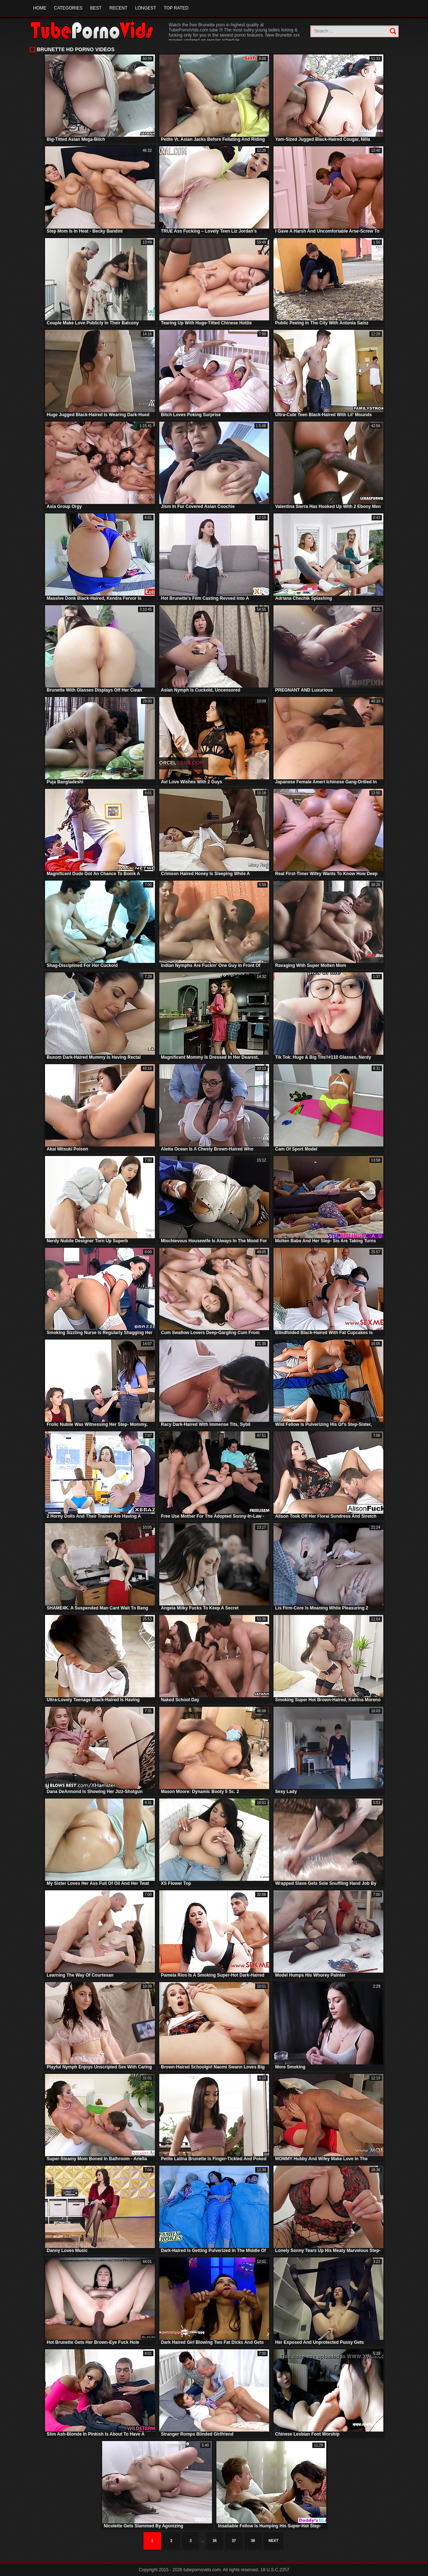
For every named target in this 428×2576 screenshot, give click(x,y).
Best (95, 8)
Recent (118, 8)
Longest (145, 8)
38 (253, 2541)
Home (39, 8)
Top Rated (176, 8)
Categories (68, 8)
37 (234, 2541)
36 (215, 2541)
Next (273, 2541)
